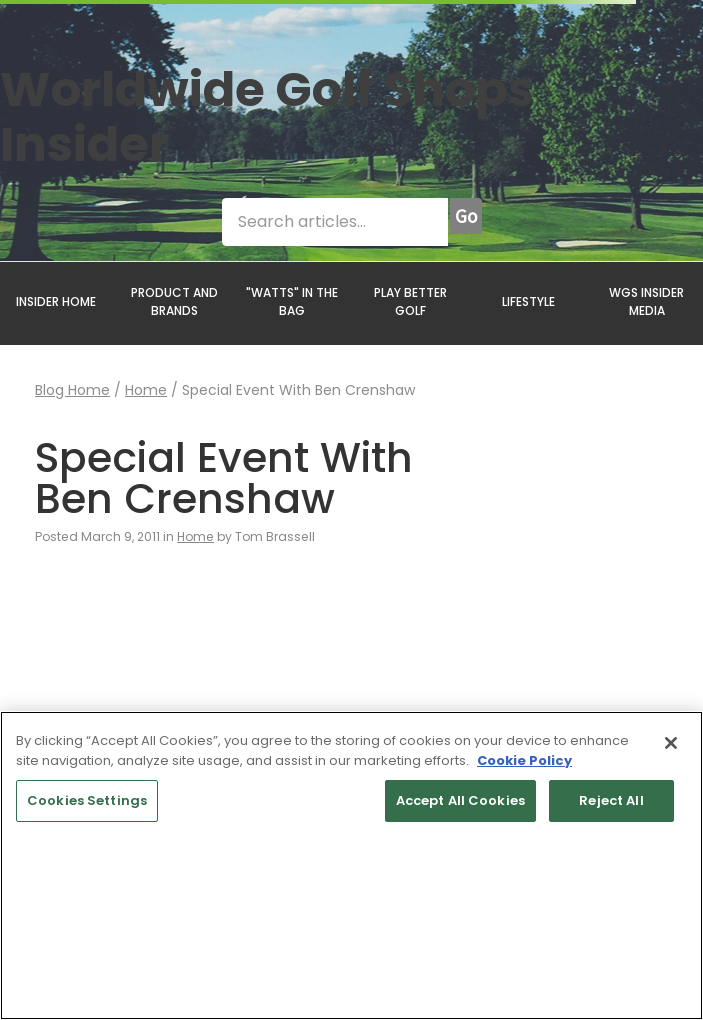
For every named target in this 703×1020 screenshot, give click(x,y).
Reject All (611, 800)
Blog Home (72, 390)
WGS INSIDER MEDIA (646, 301)
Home (146, 390)
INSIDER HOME (56, 301)
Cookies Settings (87, 800)
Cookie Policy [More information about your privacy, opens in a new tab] (524, 760)
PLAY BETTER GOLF (410, 301)
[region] (351, 865)
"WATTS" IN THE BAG (292, 301)
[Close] (671, 743)
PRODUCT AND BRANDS (174, 301)
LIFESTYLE (528, 301)
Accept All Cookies (460, 800)
